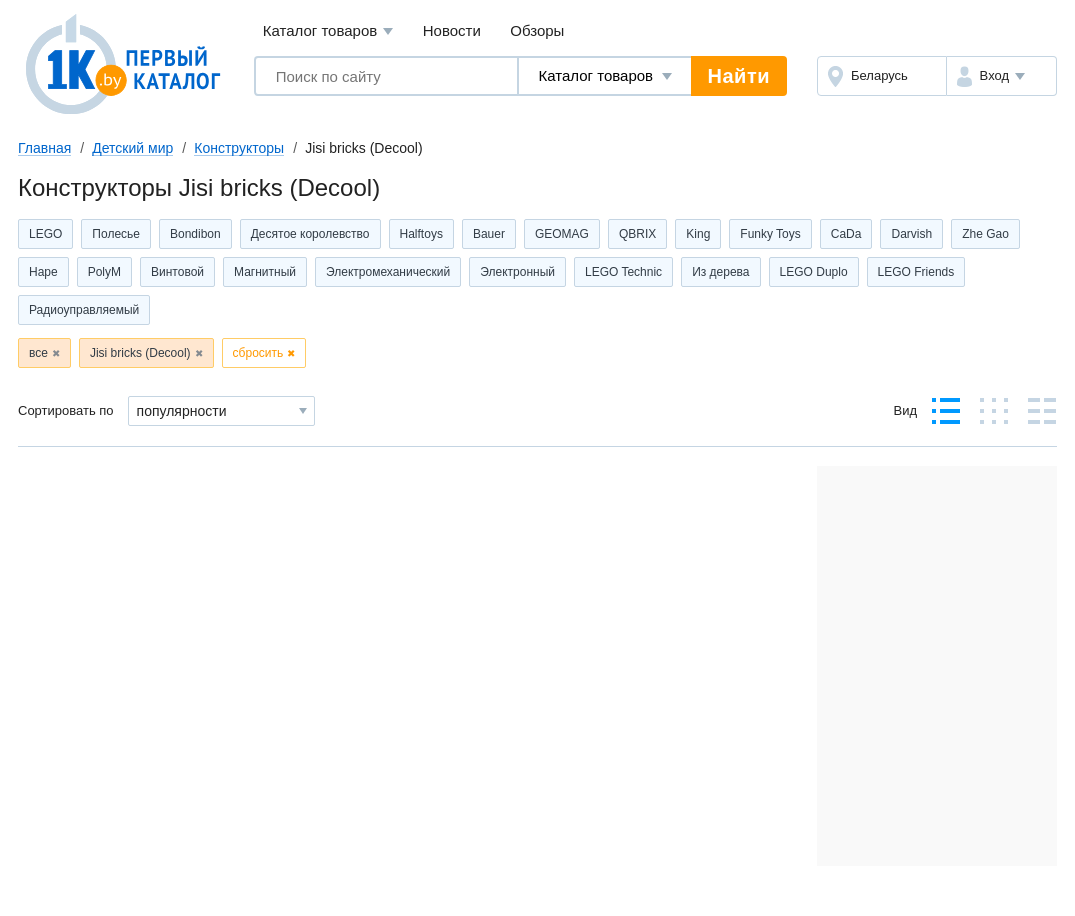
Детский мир (132, 148)
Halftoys (421, 234)
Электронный (517, 272)
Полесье (116, 234)
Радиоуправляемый (84, 310)
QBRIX (637, 234)
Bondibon (195, 234)
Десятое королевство (310, 234)
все (38, 353)
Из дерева (720, 272)
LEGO (45, 234)
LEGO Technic (623, 272)
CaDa (846, 234)
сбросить (258, 353)
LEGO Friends (916, 272)
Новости (452, 30)
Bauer (489, 234)
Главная (44, 148)
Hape (43, 272)
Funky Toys (770, 234)
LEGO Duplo (814, 272)
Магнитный (265, 272)
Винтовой (177, 272)
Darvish (911, 234)
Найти (739, 76)
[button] (1001, 76)
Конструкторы (239, 148)
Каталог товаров (328, 31)
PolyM (104, 272)
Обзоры (537, 30)
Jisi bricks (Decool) (140, 353)
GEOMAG (562, 234)
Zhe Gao (985, 234)
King (698, 234)
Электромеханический (388, 272)
